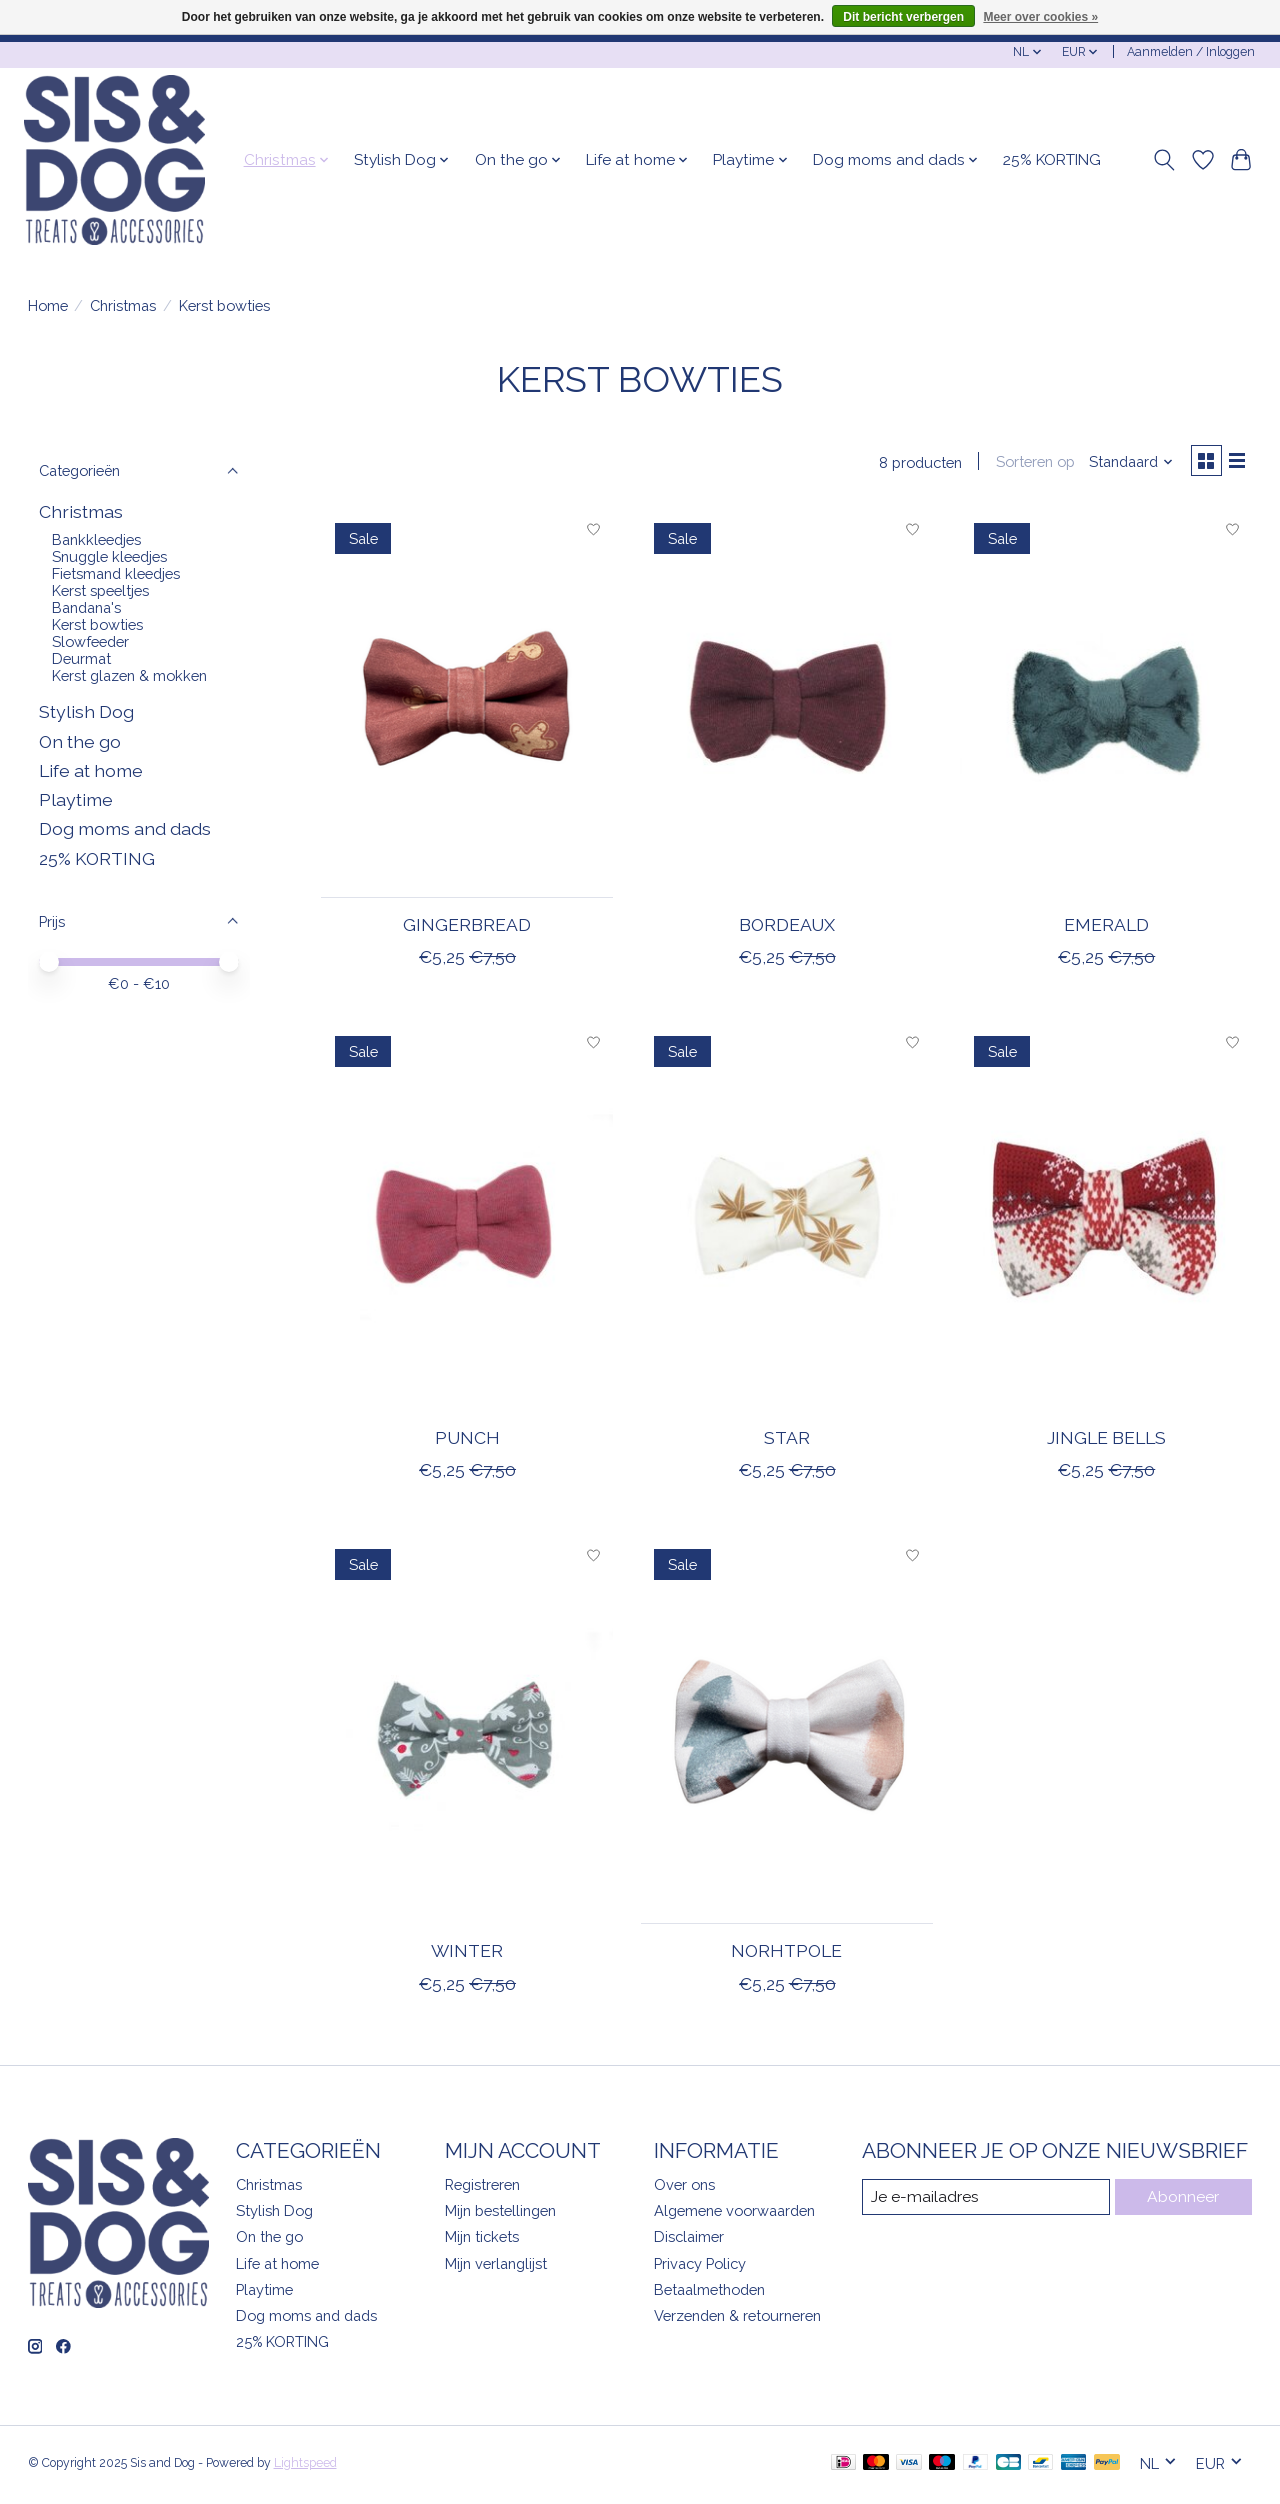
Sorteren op (1028, 463)
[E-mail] (985, 2201)
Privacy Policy (700, 2266)
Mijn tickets (482, 2240)
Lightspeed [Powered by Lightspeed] (305, 2467)
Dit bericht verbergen (903, 17)
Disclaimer (689, 2240)
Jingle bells (1106, 1441)
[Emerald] (1106, 707)
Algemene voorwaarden (734, 2214)
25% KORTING (1052, 160)
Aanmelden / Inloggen (1191, 52)
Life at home (91, 770)
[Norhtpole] (787, 1733)
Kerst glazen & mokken (129, 675)
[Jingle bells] (1106, 1220)
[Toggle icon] (1163, 160)
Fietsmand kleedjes (116, 573)
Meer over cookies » (1040, 17)
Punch (467, 1441)
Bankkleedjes (96, 539)
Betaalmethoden (709, 2292)
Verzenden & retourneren (737, 2318)
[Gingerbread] (467, 707)
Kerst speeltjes (100, 590)
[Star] (787, 1220)
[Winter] (467, 1733)
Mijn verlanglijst (496, 2266)
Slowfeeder (90, 641)
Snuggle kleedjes (109, 556)
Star (787, 1441)
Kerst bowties (97, 624)
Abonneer (1183, 2200)
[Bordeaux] (787, 707)
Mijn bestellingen (500, 2214)
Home (48, 305)
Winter (467, 1954)
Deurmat (81, 658)
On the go (80, 741)
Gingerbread (467, 928)
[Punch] (467, 1220)
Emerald (1106, 928)
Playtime (76, 799)
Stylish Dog (86, 711)
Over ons (684, 2188)
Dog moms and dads (125, 828)
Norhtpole (786, 1954)
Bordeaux (787, 928)
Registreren (482, 2188)
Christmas (123, 305)
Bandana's (86, 607)
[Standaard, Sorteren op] (1124, 463)
